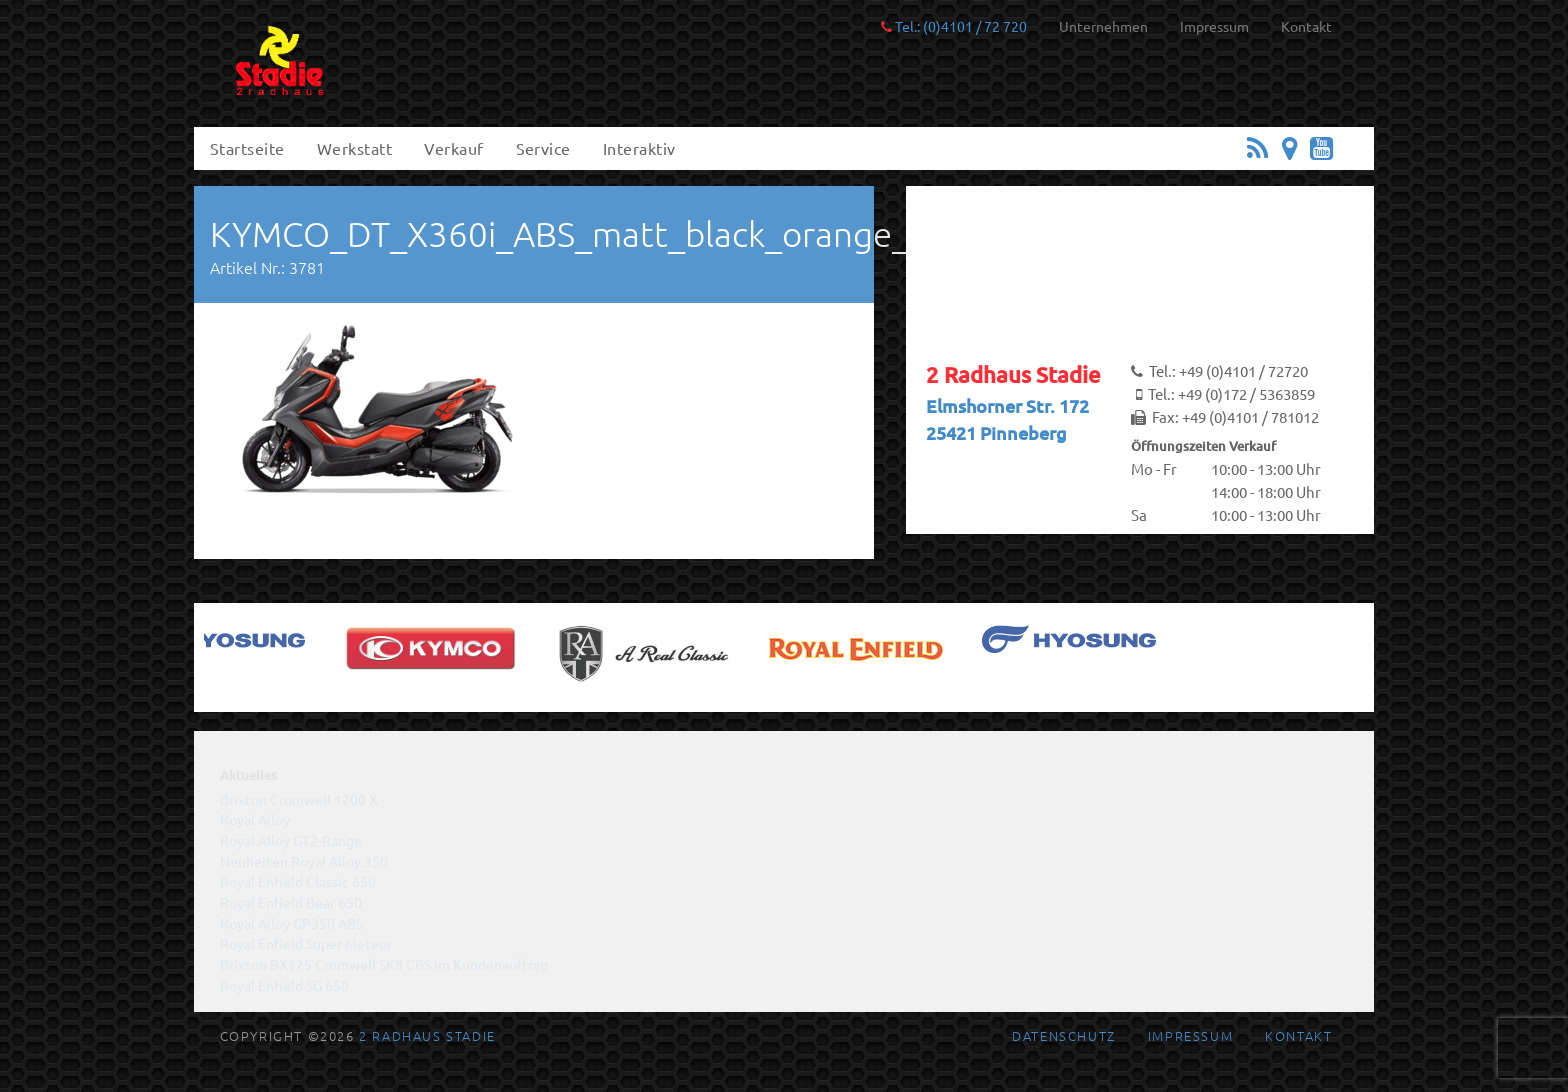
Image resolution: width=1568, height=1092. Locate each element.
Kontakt (1306, 26)
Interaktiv (639, 148)
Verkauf (453, 148)
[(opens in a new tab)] (233, 639)
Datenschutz (1064, 1035)
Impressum (1214, 26)
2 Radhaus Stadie (427, 1035)
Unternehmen (1103, 26)
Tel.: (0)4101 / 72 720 (954, 26)
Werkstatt (354, 148)
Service (543, 148)
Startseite (247, 148)
